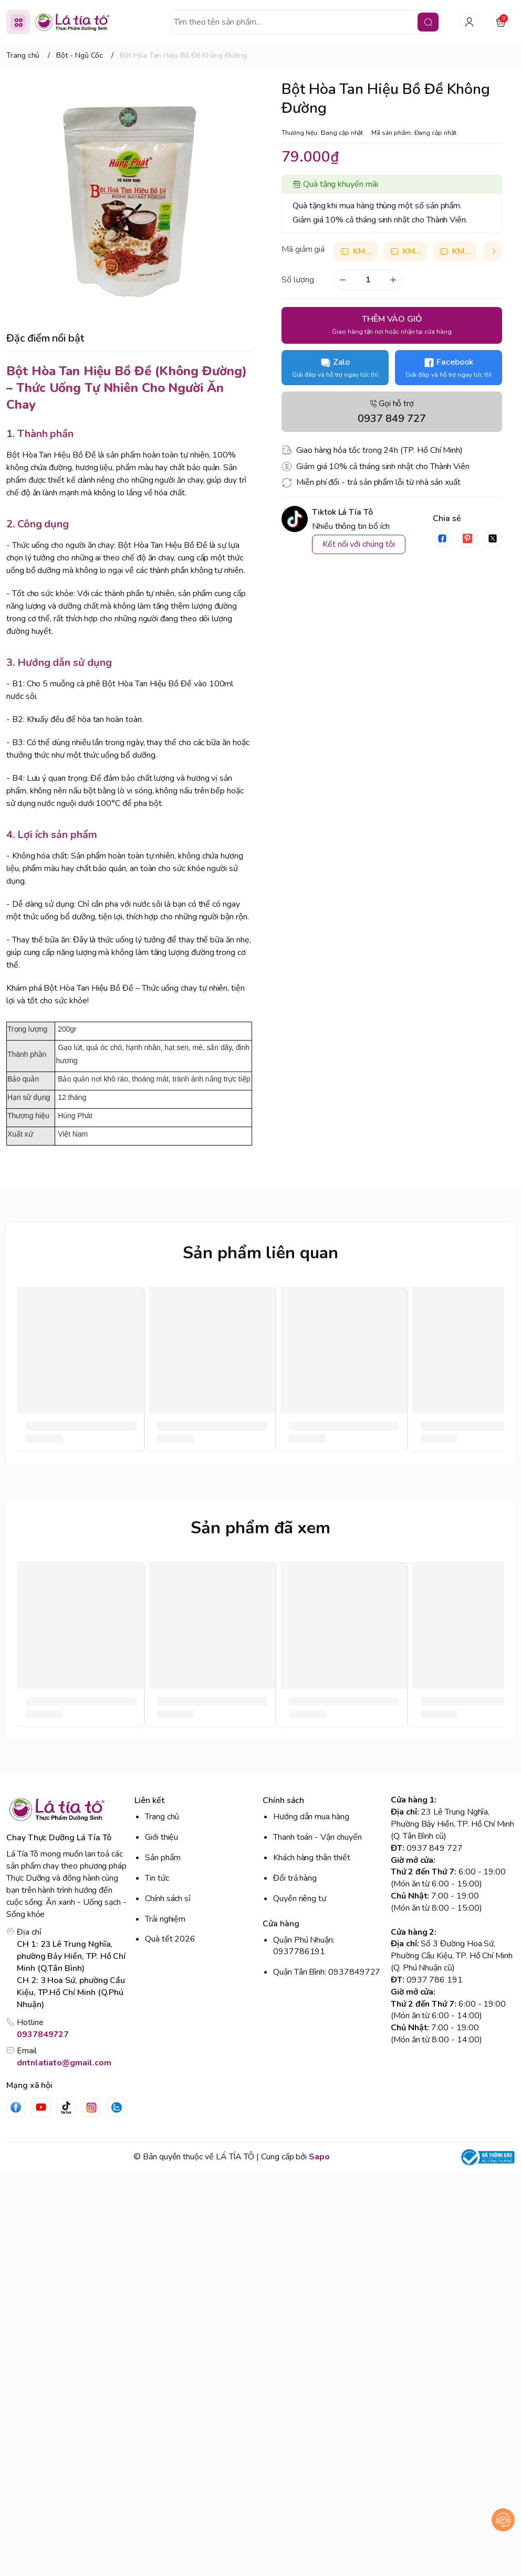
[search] (428, 22)
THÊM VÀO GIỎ (391, 324)
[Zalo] (116, 2107)
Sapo (319, 2156)
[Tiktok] (66, 2107)
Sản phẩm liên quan (260, 1253)
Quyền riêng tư (299, 1898)
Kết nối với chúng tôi (358, 544)
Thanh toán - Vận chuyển (317, 1837)
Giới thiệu (161, 1837)
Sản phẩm (163, 1857)
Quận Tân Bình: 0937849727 (326, 1972)
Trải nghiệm (165, 1919)
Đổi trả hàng (295, 1878)
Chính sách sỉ (168, 1898)
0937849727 (43, 2034)
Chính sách (283, 1800)
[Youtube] (41, 2107)
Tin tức (157, 1878)
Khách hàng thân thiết (311, 1857)
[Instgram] (91, 2107)
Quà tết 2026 (170, 1939)
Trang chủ (162, 1816)
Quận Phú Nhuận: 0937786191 (304, 1946)
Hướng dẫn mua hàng (311, 1816)
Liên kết (149, 1800)
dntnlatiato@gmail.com (64, 2063)
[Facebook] (15, 2107)
